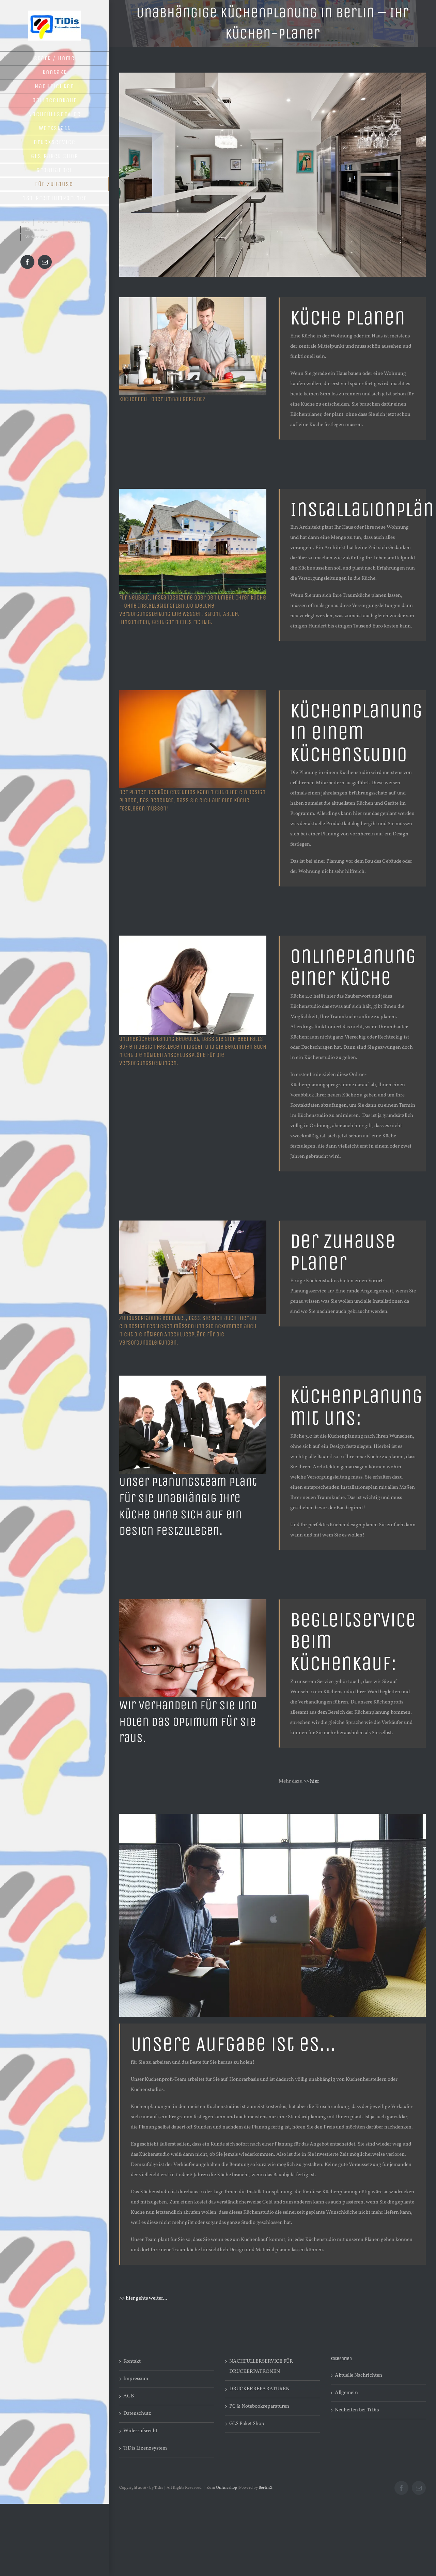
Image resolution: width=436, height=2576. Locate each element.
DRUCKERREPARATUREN (259, 2389)
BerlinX (265, 2487)
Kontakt (132, 2361)
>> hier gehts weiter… (143, 2298)
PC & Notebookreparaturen (259, 2406)
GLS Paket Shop (246, 2423)
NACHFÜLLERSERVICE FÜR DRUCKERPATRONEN (261, 2366)
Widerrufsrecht (140, 2431)
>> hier (311, 1781)
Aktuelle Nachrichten (358, 2375)
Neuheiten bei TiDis (357, 2410)
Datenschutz (137, 2413)
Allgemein (346, 2392)
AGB (128, 2396)
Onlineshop (226, 2487)
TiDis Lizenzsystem (145, 2448)
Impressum (135, 2378)
